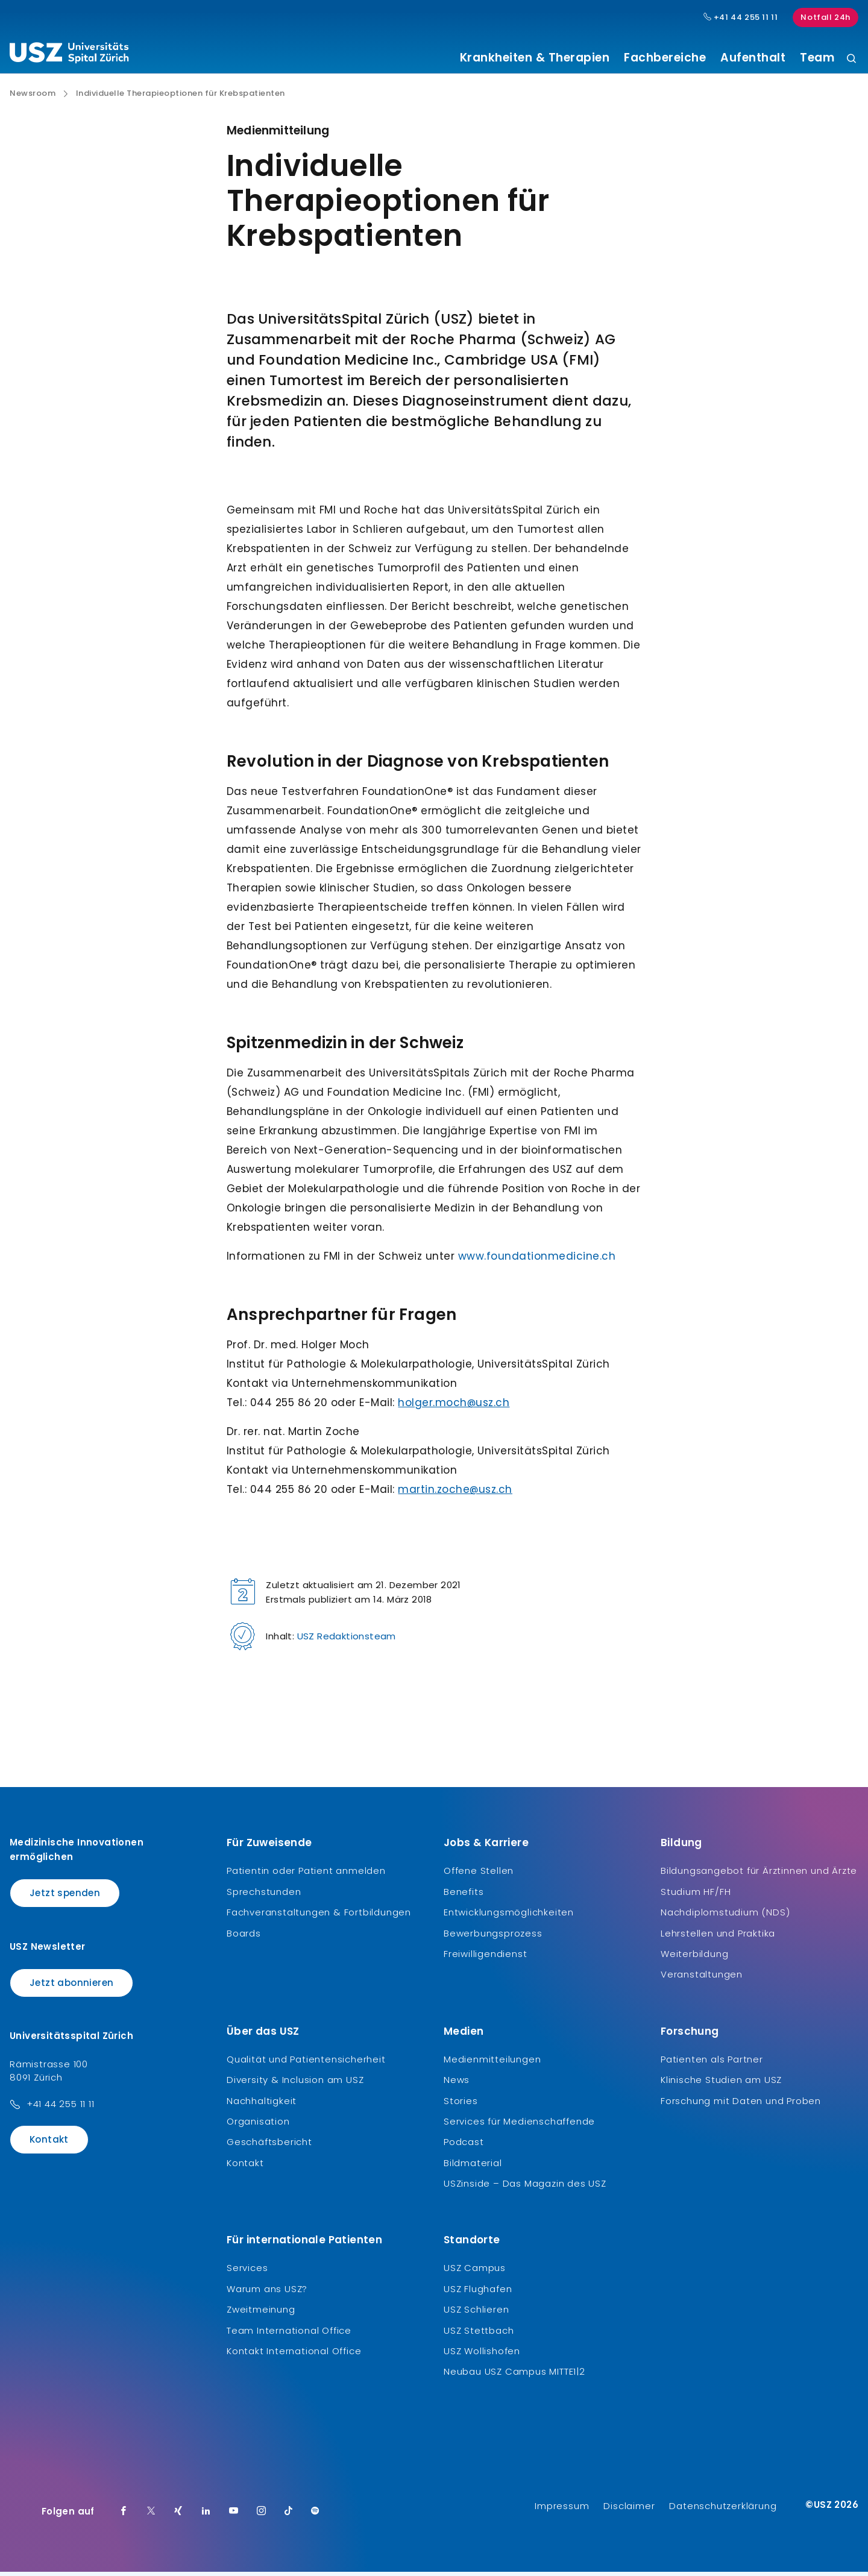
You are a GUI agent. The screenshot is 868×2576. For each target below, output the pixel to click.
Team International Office (289, 2334)
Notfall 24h (825, 17)
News (457, 2084)
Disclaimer (629, 2510)
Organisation (258, 2126)
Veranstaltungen (702, 1979)
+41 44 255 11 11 (61, 2108)
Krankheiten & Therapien (535, 57)
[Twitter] (151, 2515)
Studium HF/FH (696, 1896)
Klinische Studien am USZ (721, 2084)
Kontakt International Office (294, 2355)
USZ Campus (475, 2272)
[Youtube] (234, 2515)
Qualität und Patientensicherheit (306, 2063)
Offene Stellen (479, 1875)
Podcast (464, 2146)
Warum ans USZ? (267, 2293)
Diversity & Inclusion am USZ (295, 2084)
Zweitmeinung (261, 2314)
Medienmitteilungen (492, 2063)
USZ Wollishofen (482, 2355)
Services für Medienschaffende (519, 2126)
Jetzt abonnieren (71, 1987)
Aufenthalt (752, 57)
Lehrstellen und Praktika (718, 1937)
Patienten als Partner (712, 2063)
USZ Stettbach (479, 2334)
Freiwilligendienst (485, 1958)
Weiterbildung (694, 1958)
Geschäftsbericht (269, 2146)
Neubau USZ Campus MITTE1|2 (514, 2376)
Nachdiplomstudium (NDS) (725, 1917)
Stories (461, 2105)
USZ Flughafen (478, 2293)
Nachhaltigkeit (262, 2105)
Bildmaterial (473, 2167)
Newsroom (32, 98)
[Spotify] (315, 2515)
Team (817, 57)
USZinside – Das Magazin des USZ (525, 2188)
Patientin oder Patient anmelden (306, 1875)
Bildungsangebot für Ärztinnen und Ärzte (759, 1875)
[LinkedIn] (206, 2515)
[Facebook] (123, 2515)
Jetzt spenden (65, 1897)
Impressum (562, 2510)
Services (247, 2272)
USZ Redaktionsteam (346, 1641)
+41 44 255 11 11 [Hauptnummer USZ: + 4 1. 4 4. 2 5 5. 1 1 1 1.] (740, 17)
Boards (244, 1937)
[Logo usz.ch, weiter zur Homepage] (69, 54)
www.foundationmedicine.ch (537, 1261)
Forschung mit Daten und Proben (741, 2105)
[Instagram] (261, 2515)
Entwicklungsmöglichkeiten (509, 1917)
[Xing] (178, 2515)
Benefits (463, 1896)
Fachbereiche (665, 57)
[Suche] (851, 59)
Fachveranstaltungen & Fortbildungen (319, 1917)
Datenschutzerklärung (722, 2510)
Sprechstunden (264, 1896)
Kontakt (49, 2144)
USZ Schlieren (476, 2314)
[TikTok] (289, 2515)
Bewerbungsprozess (493, 1937)
